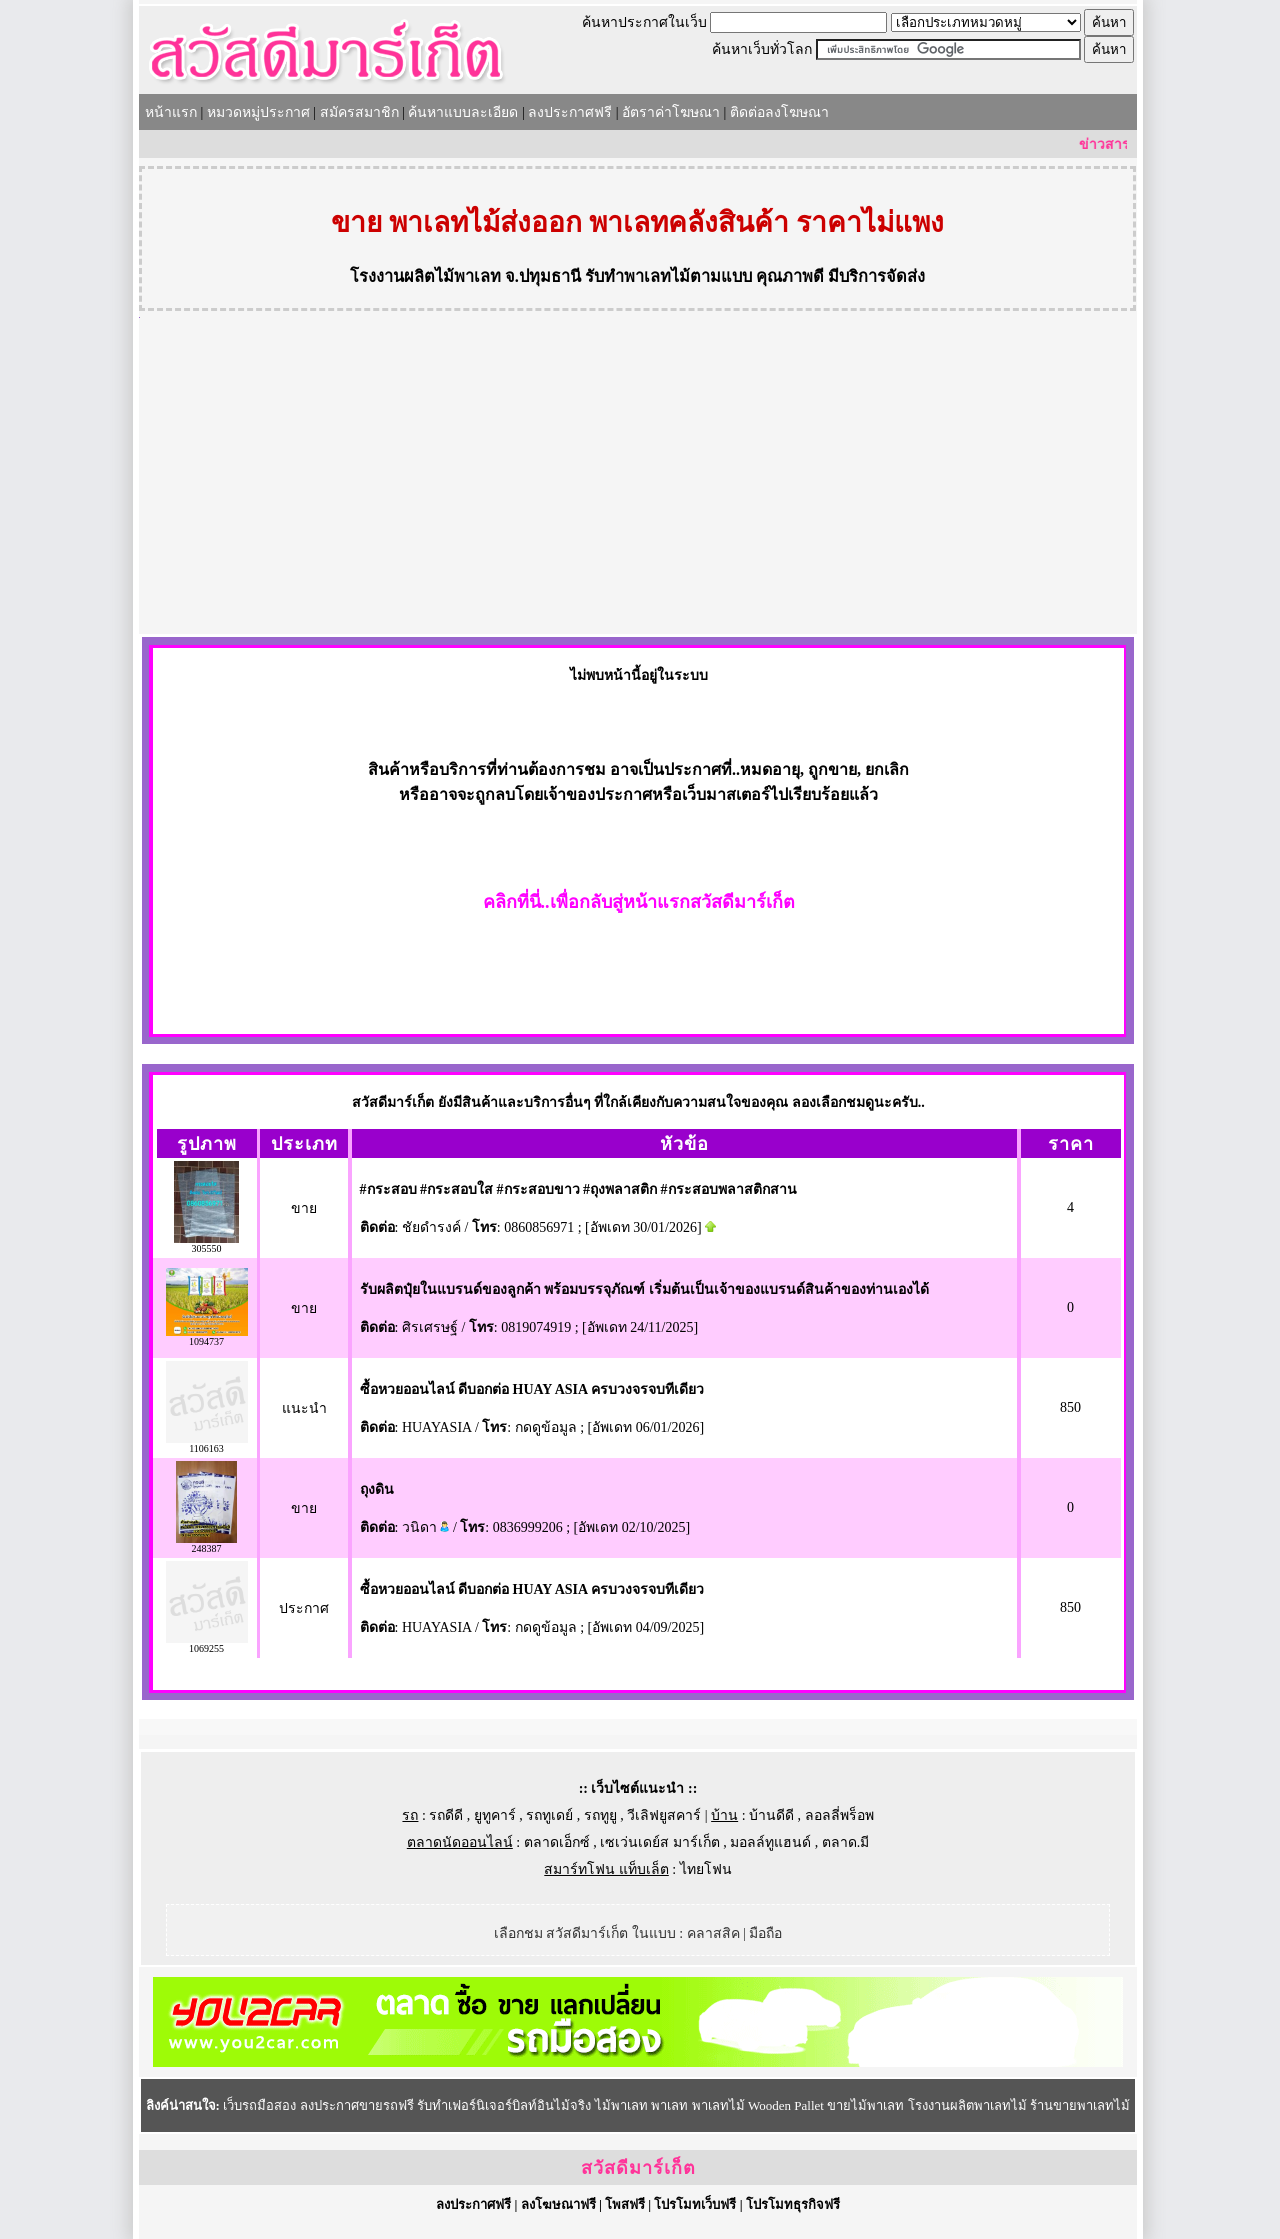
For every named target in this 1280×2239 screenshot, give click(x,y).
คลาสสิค (713, 1933)
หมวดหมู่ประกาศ (258, 112)
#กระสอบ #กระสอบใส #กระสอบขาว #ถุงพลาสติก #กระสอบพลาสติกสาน (578, 1189)
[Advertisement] (638, 484)
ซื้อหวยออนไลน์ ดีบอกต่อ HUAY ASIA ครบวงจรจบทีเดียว (532, 1389)
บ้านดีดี (771, 1815)
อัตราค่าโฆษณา (671, 112)
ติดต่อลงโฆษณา (779, 112)
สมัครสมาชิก (359, 112)
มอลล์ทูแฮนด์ (770, 1842)
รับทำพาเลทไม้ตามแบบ (668, 276)
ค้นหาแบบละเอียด (463, 112)
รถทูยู (600, 1815)
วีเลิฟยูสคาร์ (664, 1815)
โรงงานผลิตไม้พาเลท (425, 276)
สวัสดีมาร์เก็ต (638, 2168)
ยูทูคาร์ (495, 1815)
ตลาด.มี (846, 1842)
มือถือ (765, 1933)
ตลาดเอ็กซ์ (557, 1842)
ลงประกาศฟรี (570, 112)
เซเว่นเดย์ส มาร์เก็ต (660, 1842)
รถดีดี (446, 1815)
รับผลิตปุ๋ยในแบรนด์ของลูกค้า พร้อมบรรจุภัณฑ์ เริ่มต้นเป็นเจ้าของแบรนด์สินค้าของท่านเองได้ (644, 1289)
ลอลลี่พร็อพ (839, 1815)
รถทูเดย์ (549, 1815)
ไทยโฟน (706, 1869)
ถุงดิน (377, 1489)
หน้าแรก (171, 112)
